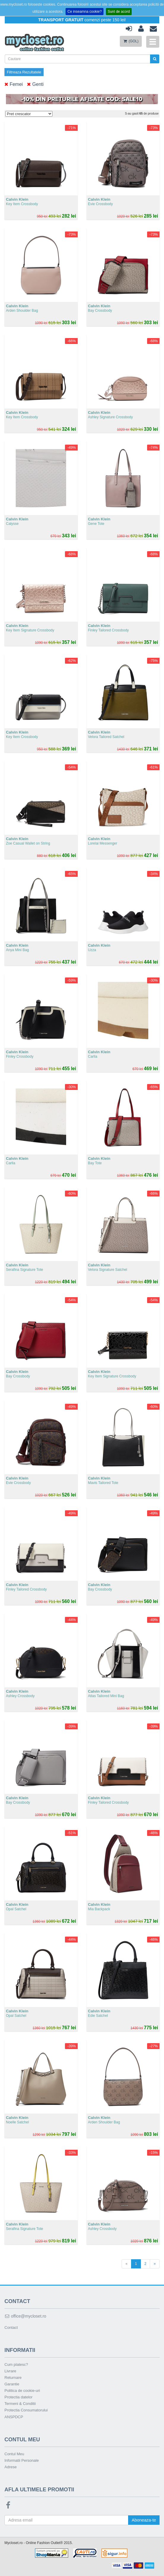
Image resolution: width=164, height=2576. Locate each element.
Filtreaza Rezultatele (24, 72)
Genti (35, 84)
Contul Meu (14, 2454)
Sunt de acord (119, 11)
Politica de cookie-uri (22, 2391)
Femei (13, 84)
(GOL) (130, 41)
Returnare (13, 2377)
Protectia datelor (18, 2397)
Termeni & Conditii (20, 2404)
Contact (11, 2327)
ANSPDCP (13, 2417)
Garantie (11, 2384)
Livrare (10, 2371)
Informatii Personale (21, 2460)
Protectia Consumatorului (26, 2410)
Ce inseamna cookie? (84, 11)
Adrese (10, 2467)
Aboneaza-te (143, 2520)
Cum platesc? (16, 2364)
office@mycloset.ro (25, 2316)
